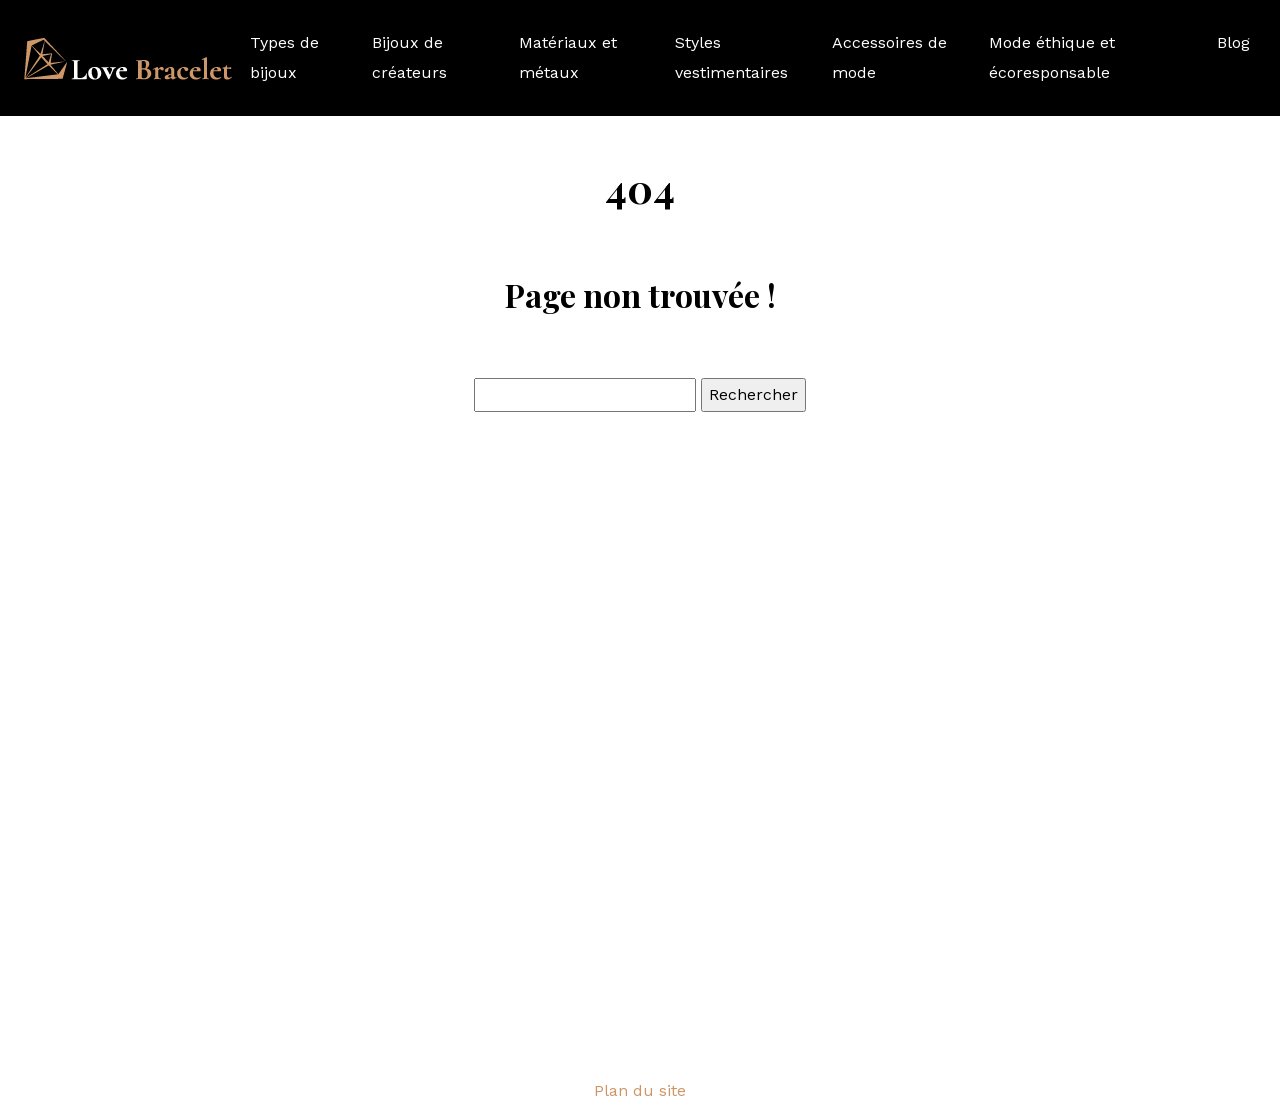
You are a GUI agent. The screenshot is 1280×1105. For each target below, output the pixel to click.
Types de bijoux (284, 57)
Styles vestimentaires (731, 57)
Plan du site (640, 1090)
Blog (1233, 42)
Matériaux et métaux (568, 57)
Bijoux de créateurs (409, 57)
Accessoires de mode (889, 57)
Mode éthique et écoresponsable (1052, 57)
